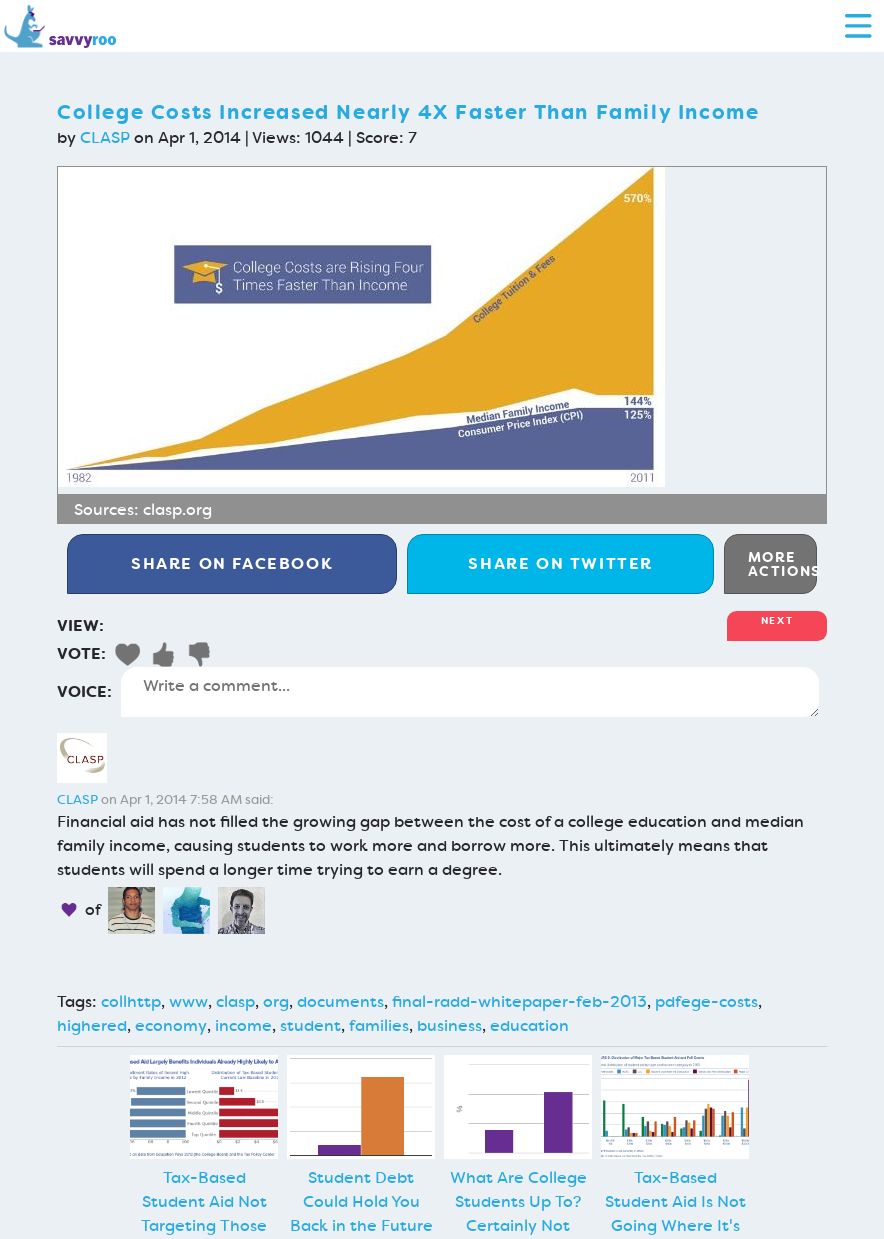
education (529, 1025)
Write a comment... (470, 692)
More (782, 564)
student (310, 1025)
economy (171, 1025)
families (379, 1025)
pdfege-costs (706, 1001)
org (276, 1001)
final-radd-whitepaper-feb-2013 (519, 1001)
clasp (235, 1001)
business (449, 1025)
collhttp (131, 1001)
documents (340, 1001)
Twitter (560, 563)
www (188, 1001)
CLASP (105, 137)
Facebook (232, 563)
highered (92, 1025)
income (243, 1025)
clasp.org (177, 509)
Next (777, 620)
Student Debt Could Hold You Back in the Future (361, 1201)
